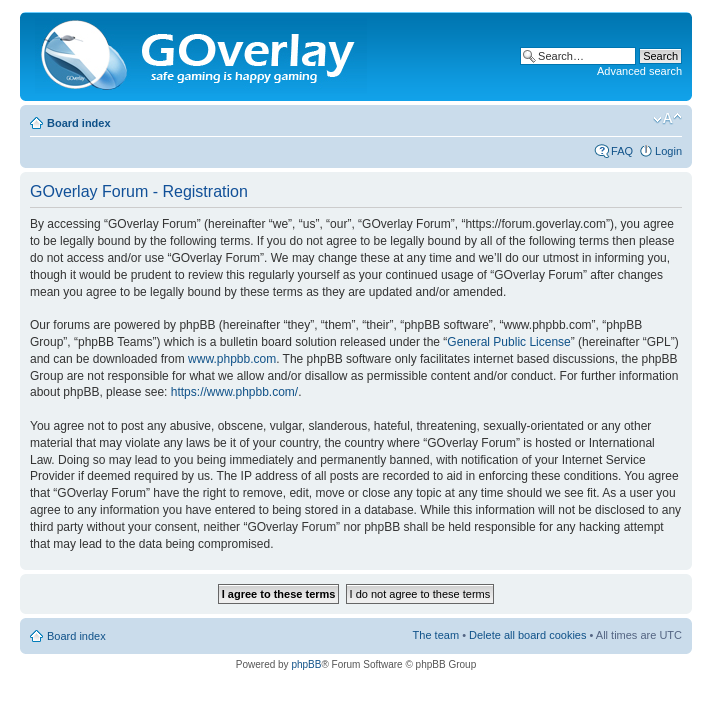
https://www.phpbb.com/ (234, 392)
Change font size (667, 119)
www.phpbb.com (232, 359)
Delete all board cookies (527, 635)
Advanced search (639, 71)
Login (668, 151)
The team (436, 635)
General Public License (508, 342)
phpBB (306, 664)
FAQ (622, 151)
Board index (79, 123)
